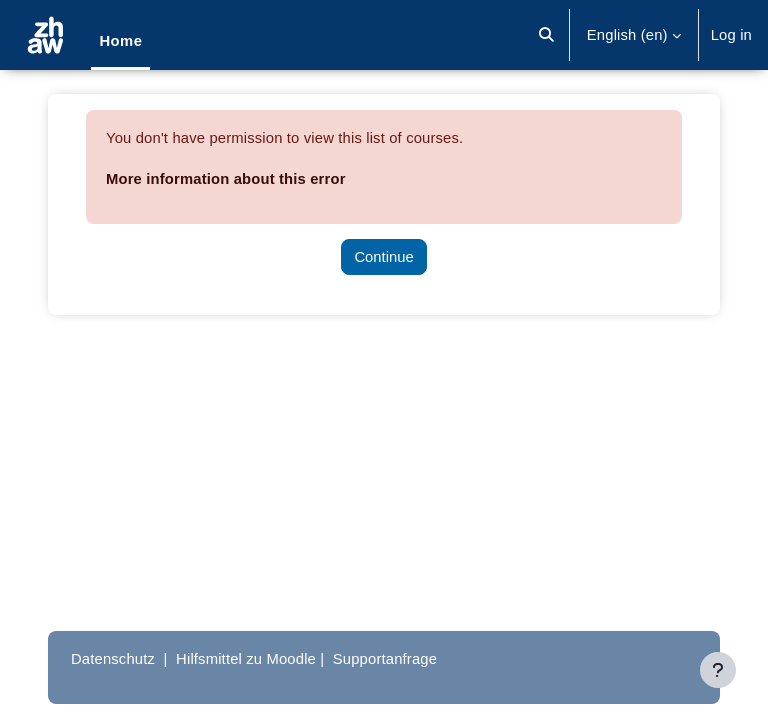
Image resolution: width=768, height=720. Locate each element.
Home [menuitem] (120, 41)
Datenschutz (113, 659)
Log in (731, 35)
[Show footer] (718, 670)
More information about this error (226, 179)
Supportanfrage (385, 659)
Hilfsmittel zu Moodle (246, 659)
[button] (546, 35)
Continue (383, 257)
